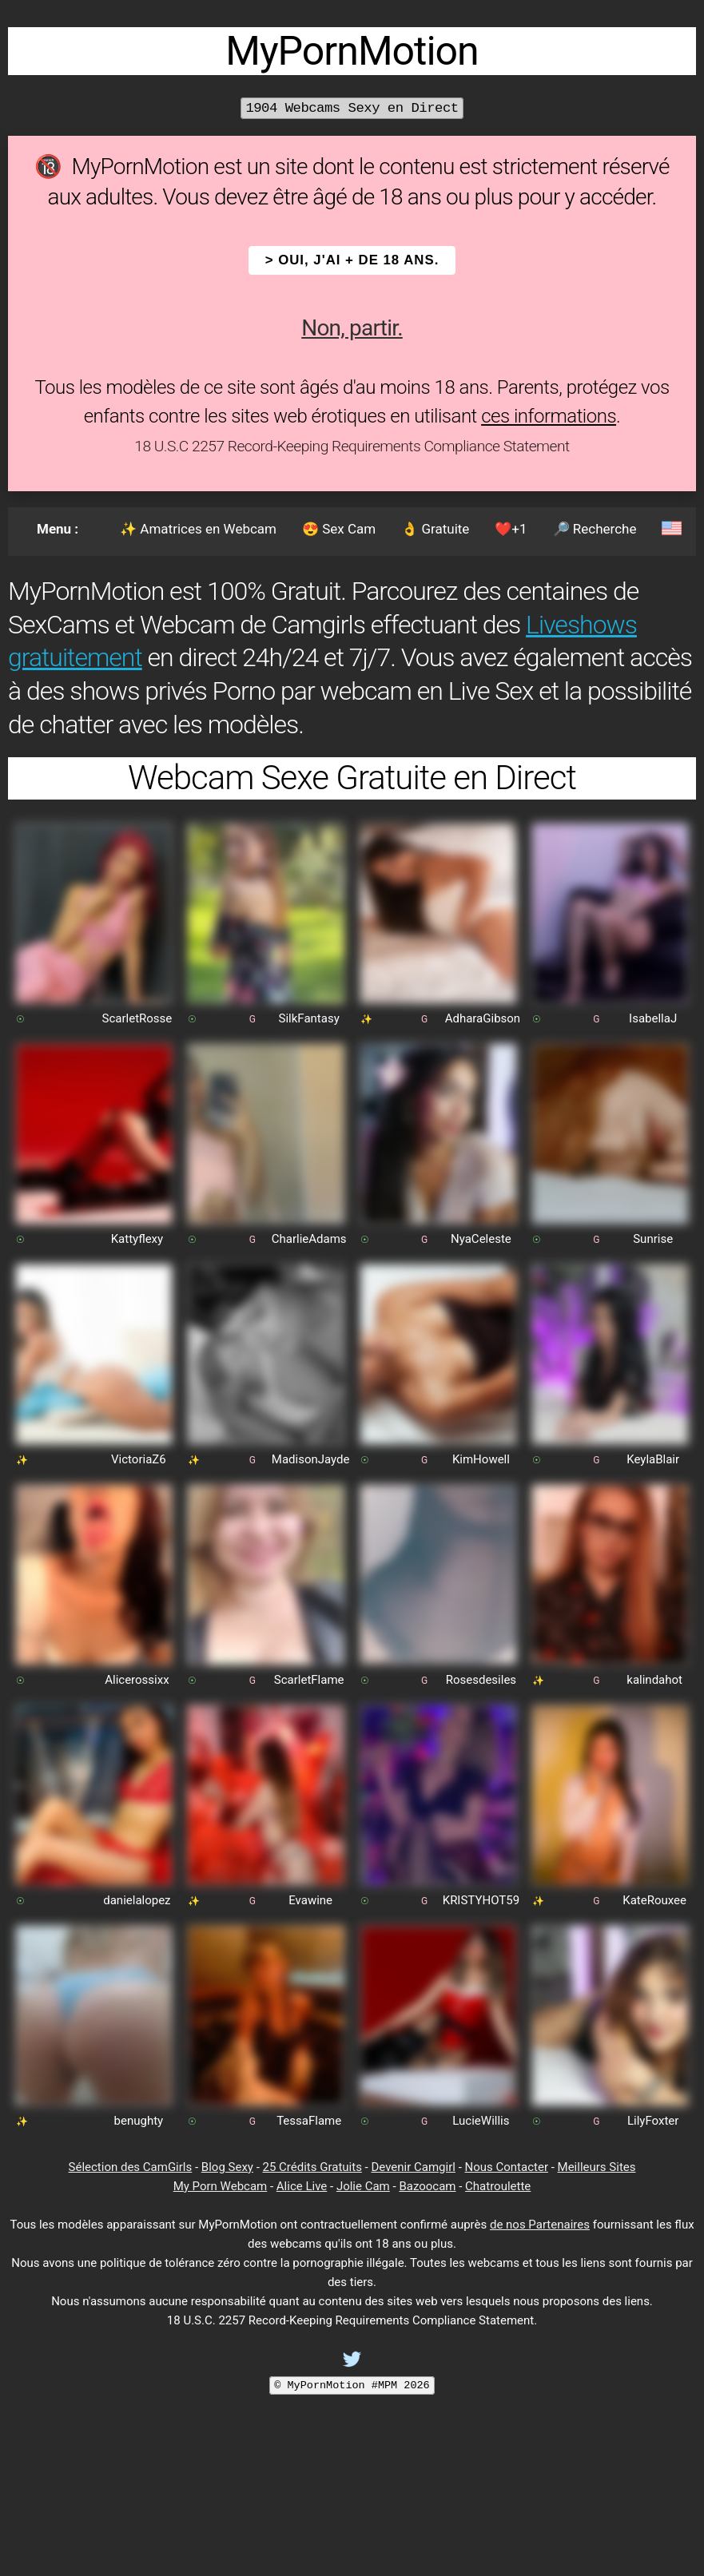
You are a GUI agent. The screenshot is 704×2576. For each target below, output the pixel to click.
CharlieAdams (309, 1239)
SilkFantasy (309, 1018)
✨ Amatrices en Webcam (198, 529)
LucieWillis (480, 2121)
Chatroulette (498, 2186)
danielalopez (136, 1900)
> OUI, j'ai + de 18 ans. (352, 260)
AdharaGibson (482, 1018)
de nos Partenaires (540, 2224)
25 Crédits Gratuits (312, 2167)
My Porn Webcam (220, 2186)
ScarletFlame (309, 1680)
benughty (139, 2121)
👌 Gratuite (435, 529)
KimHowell (481, 1459)
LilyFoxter (652, 2121)
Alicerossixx (137, 1680)
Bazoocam (427, 2186)
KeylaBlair (652, 1459)
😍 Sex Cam (339, 529)
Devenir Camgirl (413, 2167)
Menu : (57, 529)
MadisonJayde (311, 1459)
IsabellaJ (653, 1018)
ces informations (548, 416)
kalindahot (654, 1680)
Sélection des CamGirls (131, 2167)
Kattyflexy (137, 1239)
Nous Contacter (506, 2167)
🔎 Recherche (595, 529)
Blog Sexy (227, 2167)
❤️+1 (511, 529)
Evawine (310, 1900)
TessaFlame (308, 2121)
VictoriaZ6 (138, 1459)
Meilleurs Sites (597, 2167)
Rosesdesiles (481, 1680)
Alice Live (301, 2186)
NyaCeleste (481, 1239)
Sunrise (653, 1239)
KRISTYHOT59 (481, 1900)
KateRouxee (654, 1900)
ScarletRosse (137, 1018)
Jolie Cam (363, 2186)
